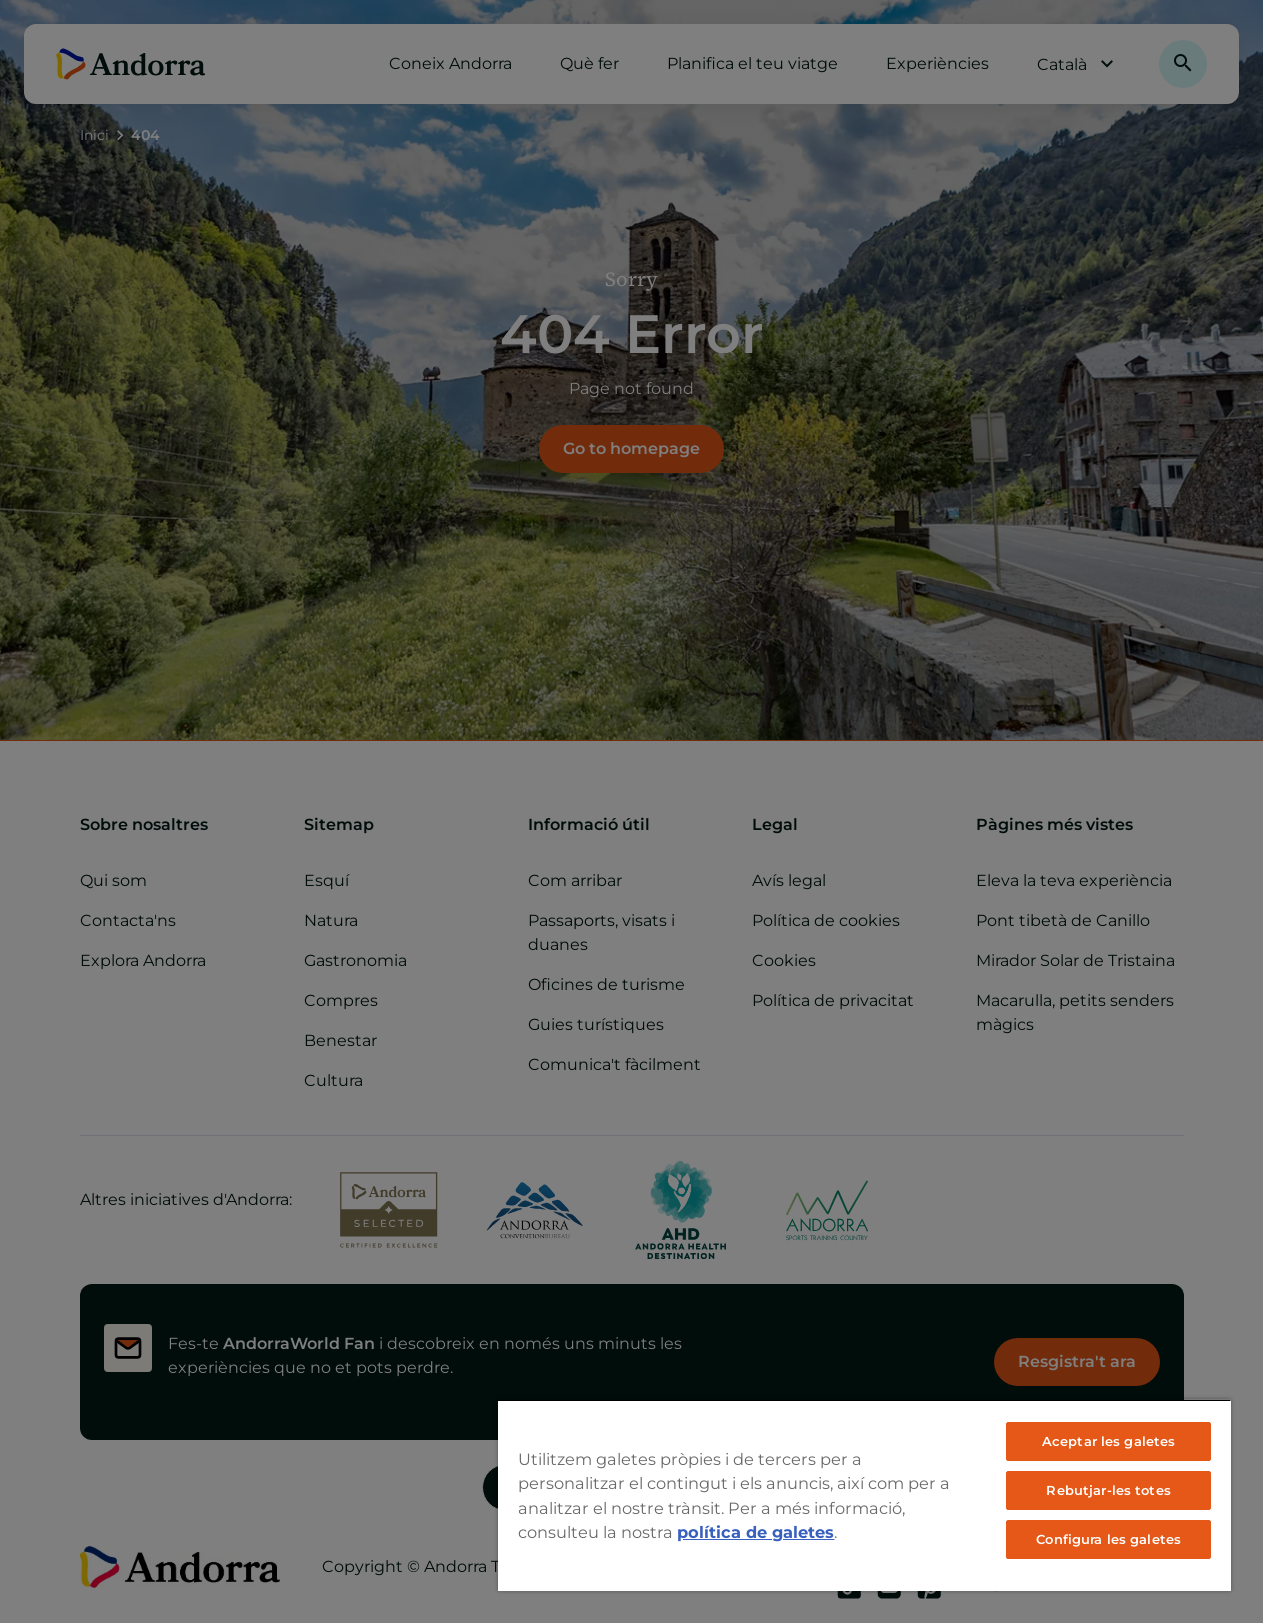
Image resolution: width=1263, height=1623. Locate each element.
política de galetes (755, 1532)
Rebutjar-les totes (1108, 1490)
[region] (864, 1495)
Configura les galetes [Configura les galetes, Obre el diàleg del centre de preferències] (1108, 1539)
